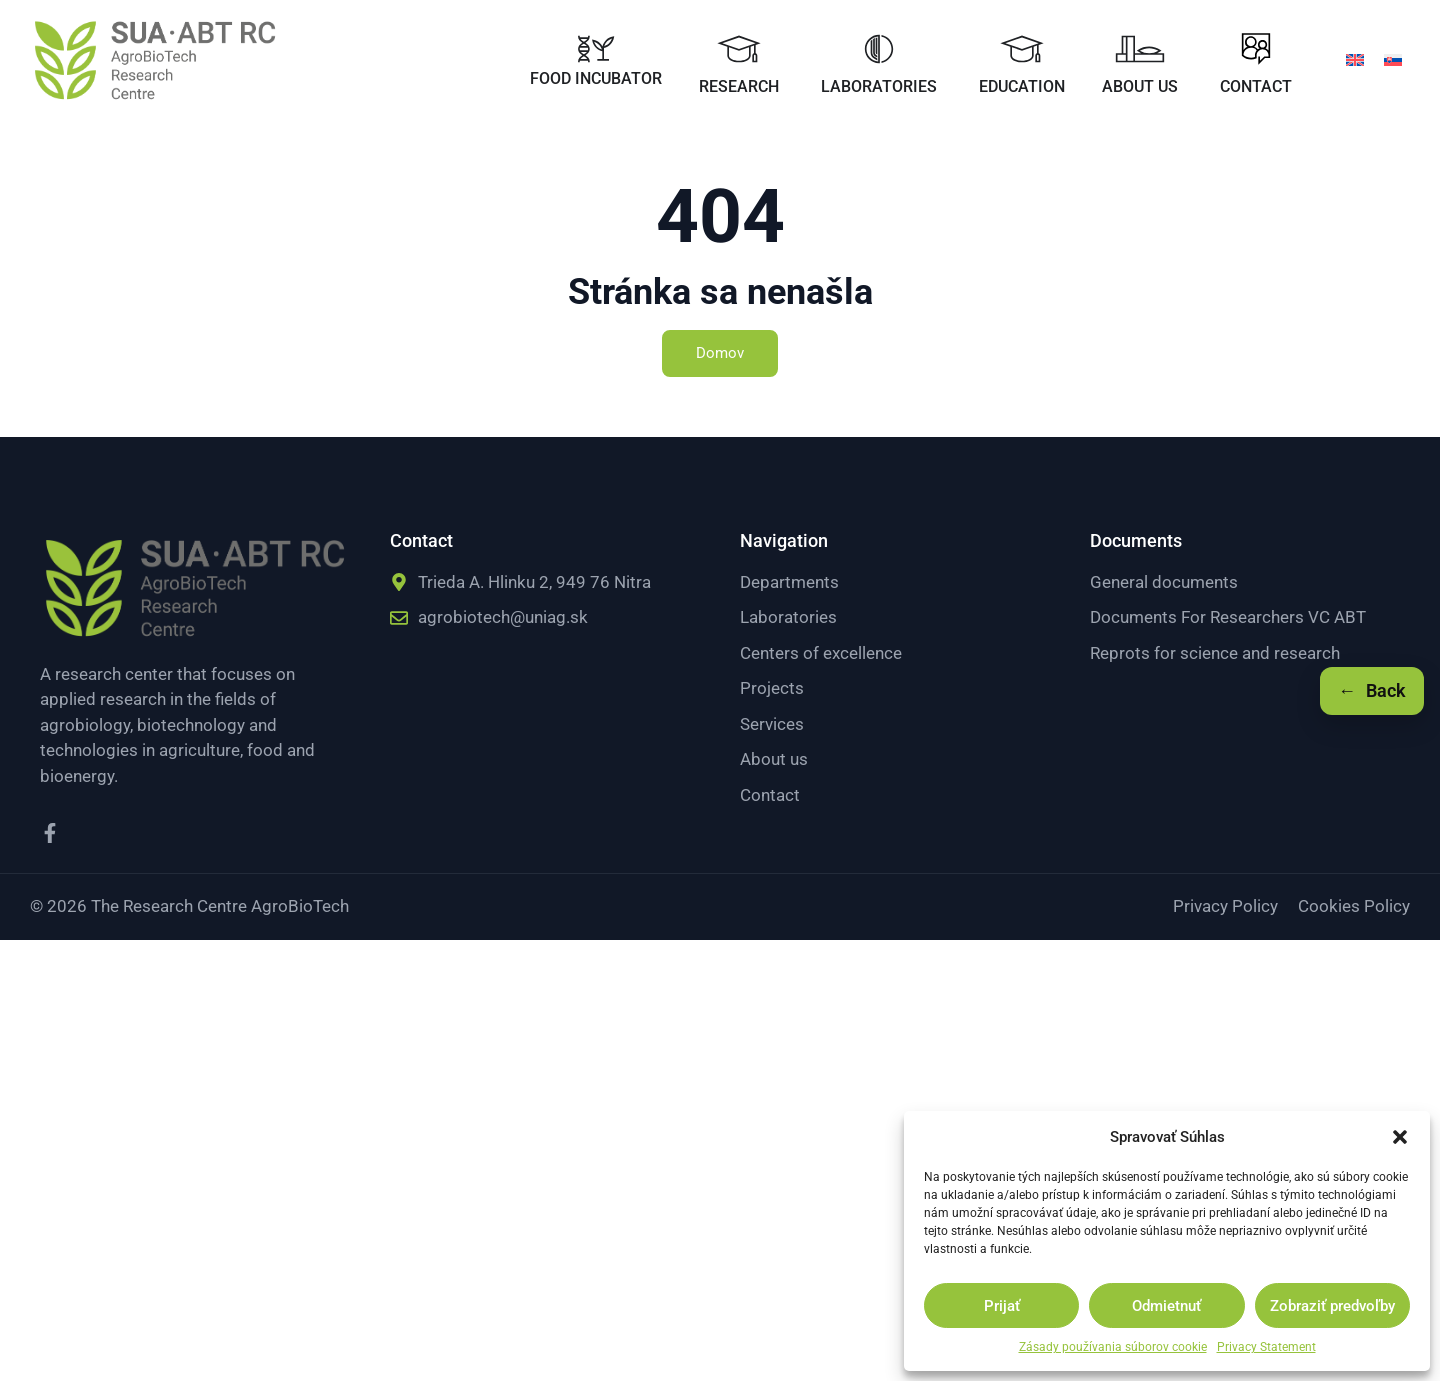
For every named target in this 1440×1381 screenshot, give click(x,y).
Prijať (1002, 1306)
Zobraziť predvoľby (1332, 1306)
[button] (1400, 1137)
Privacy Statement (1266, 1347)
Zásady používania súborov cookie (1113, 1347)
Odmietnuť (1166, 1306)
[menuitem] (1355, 59)
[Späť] (1372, 691)
